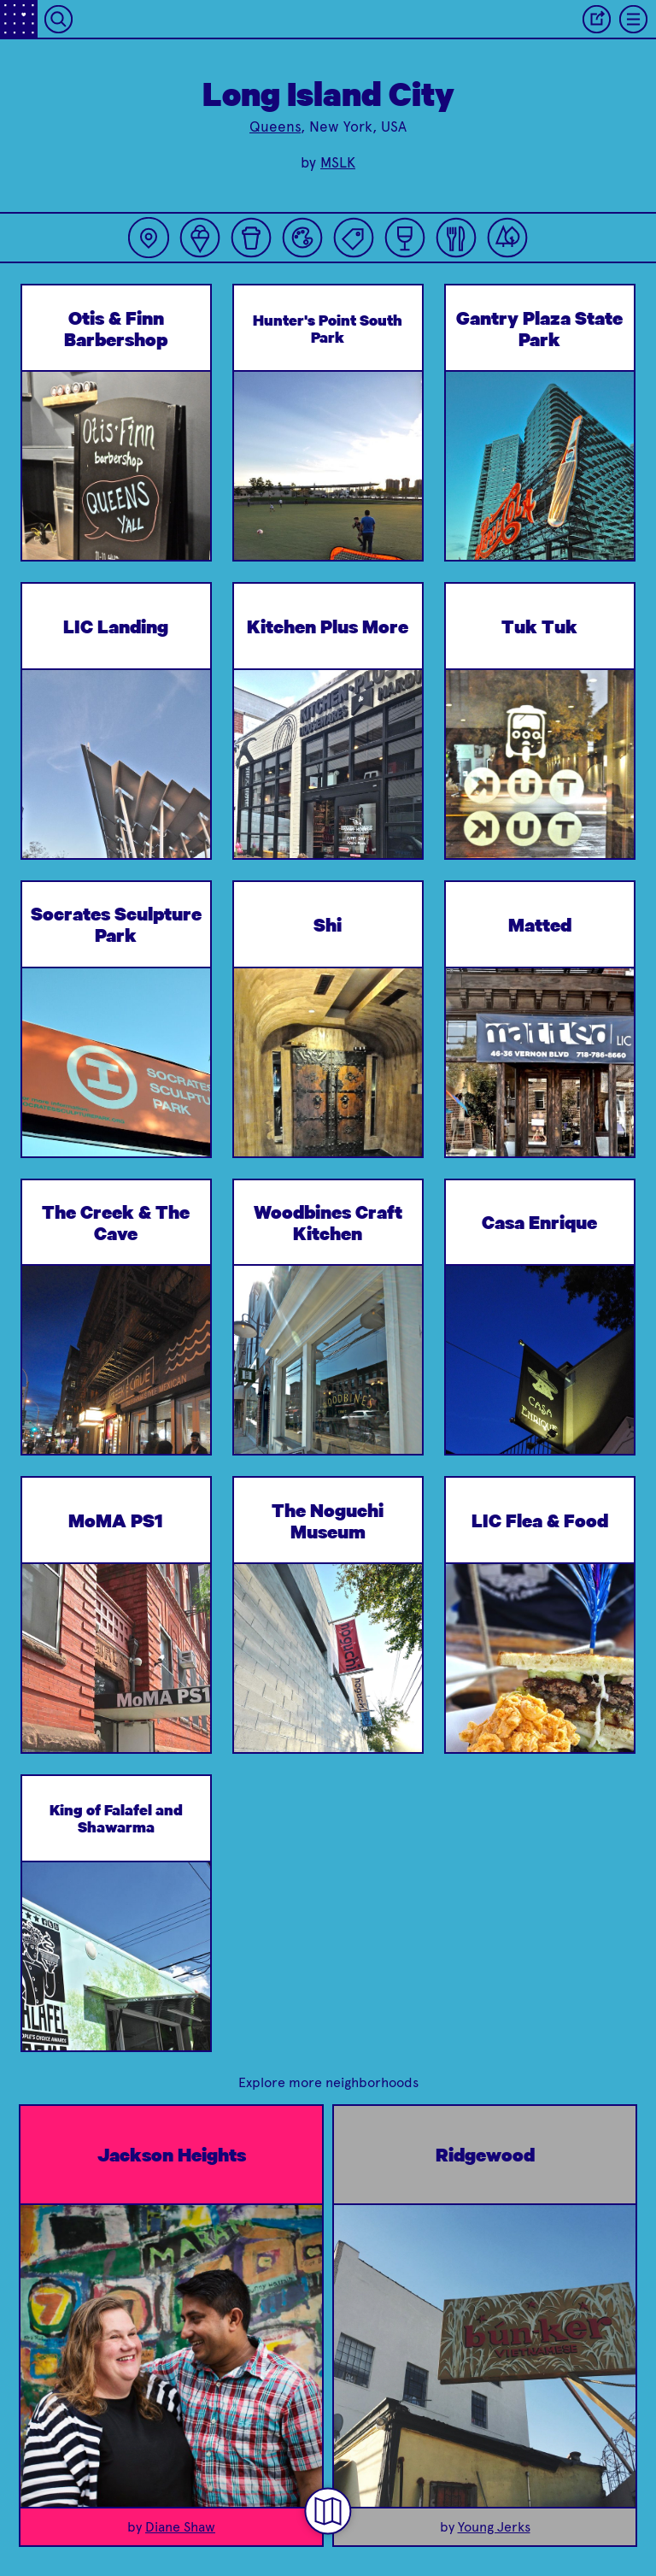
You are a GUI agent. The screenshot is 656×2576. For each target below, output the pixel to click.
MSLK (337, 162)
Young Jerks (494, 2527)
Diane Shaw (180, 2527)
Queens (275, 126)
